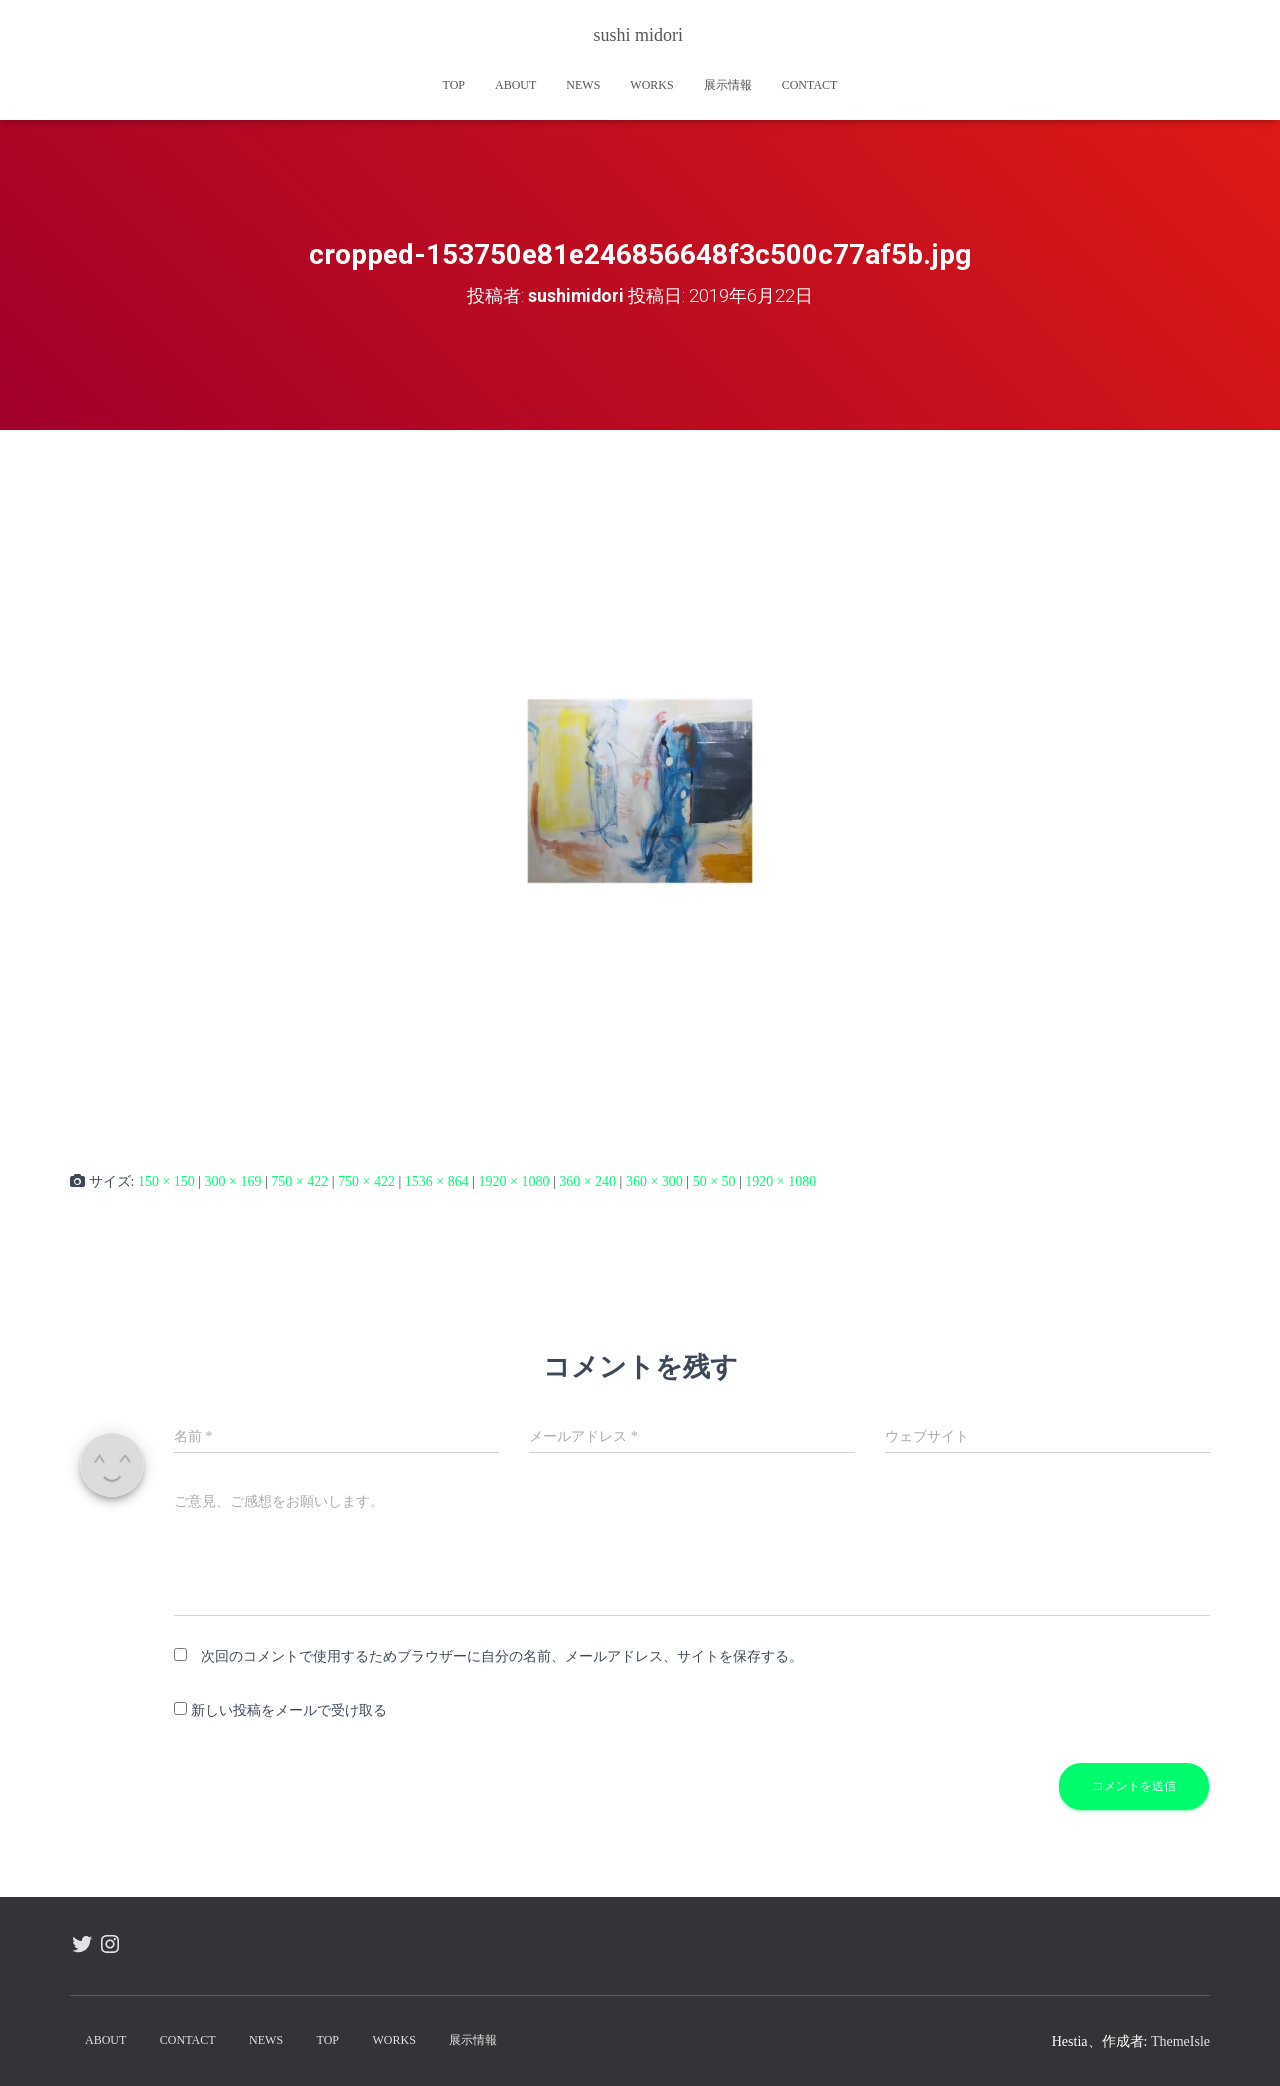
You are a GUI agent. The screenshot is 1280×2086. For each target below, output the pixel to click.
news (583, 85)
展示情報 (728, 85)
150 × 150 (166, 1181)
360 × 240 (587, 1181)
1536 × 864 (437, 1181)
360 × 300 (654, 1181)
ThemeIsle (1180, 2041)
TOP (454, 85)
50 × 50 (714, 1181)
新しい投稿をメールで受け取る (289, 1710)
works (651, 85)
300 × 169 (233, 1181)
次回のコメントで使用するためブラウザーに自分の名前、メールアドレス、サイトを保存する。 (502, 1655)
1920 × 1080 (513, 1181)
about (515, 85)
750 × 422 (299, 1181)
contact (810, 85)
